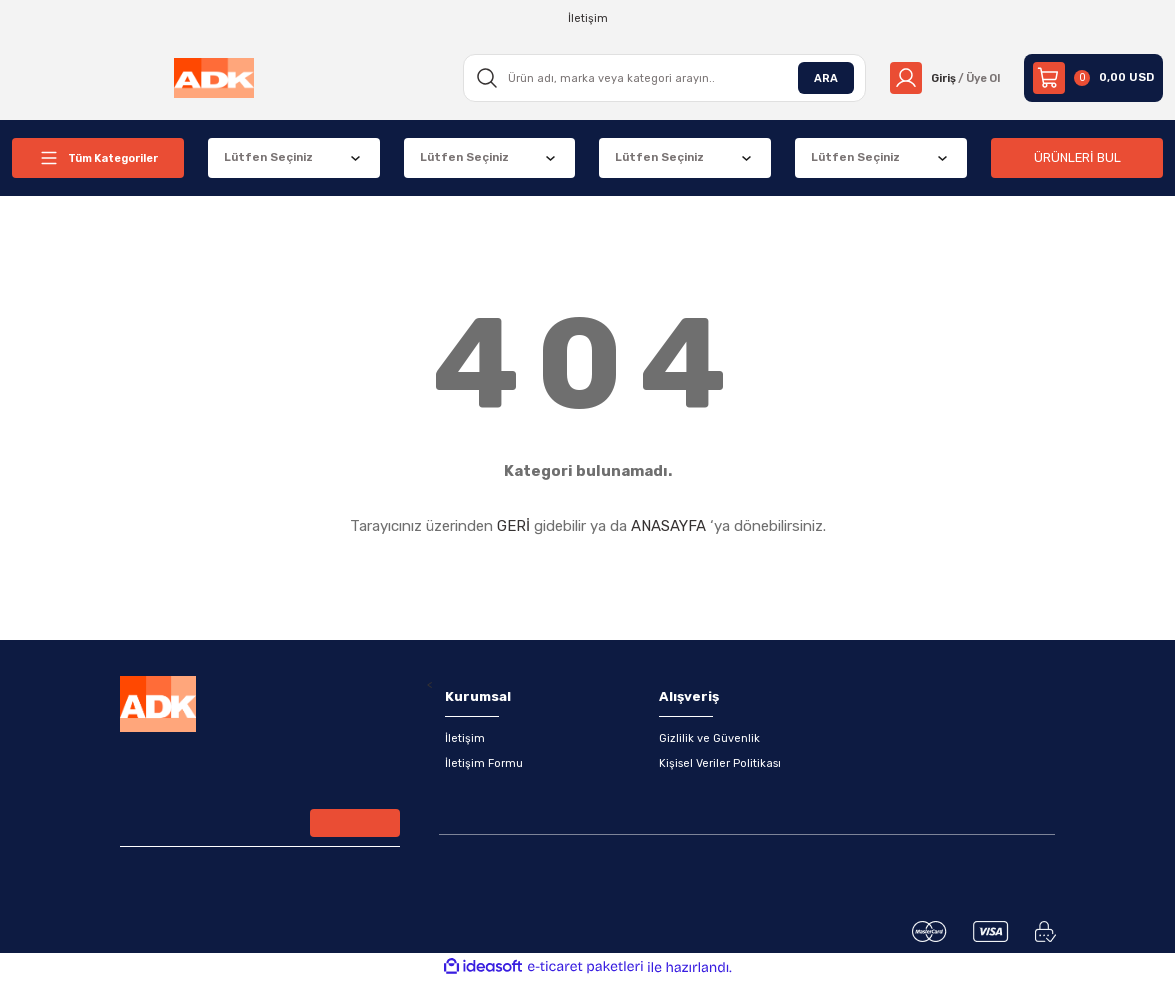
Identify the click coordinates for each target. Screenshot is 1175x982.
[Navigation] (98, 158)
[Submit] (355, 824)
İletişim (465, 738)
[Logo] (212, 78)
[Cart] (1093, 78)
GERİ (513, 526)
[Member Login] (941, 78)
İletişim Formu (484, 764)
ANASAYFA (668, 526)
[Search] (660, 78)
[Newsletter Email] (260, 826)
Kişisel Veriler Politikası (720, 764)
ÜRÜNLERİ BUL (1077, 157)
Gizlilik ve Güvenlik (709, 738)
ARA (819, 77)
